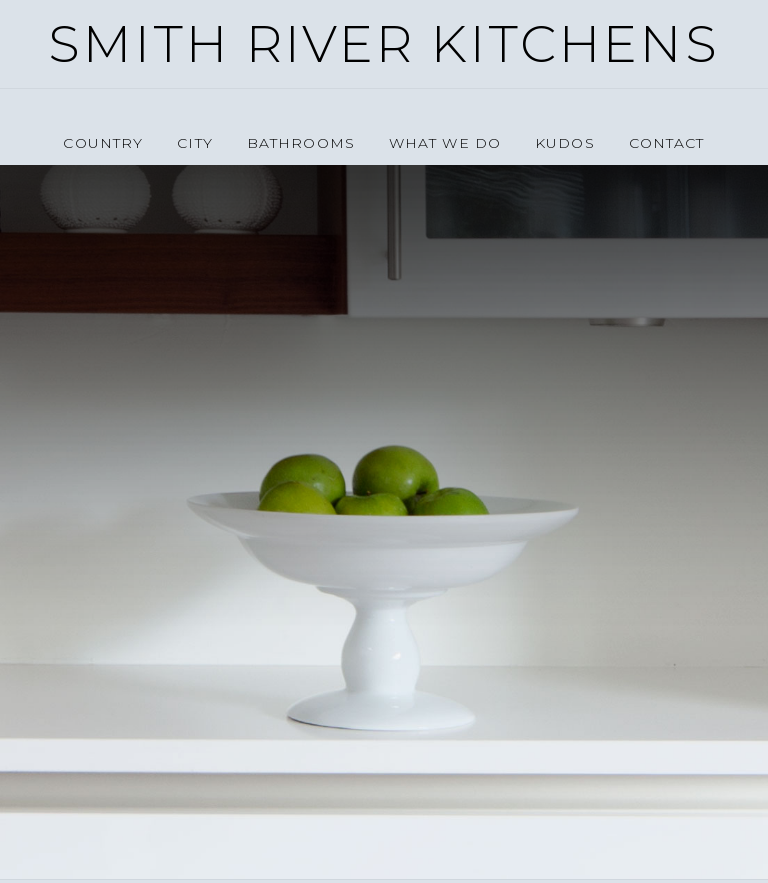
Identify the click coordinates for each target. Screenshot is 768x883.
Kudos (565, 143)
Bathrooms (301, 143)
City (194, 143)
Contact (667, 143)
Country (103, 143)
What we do (445, 143)
